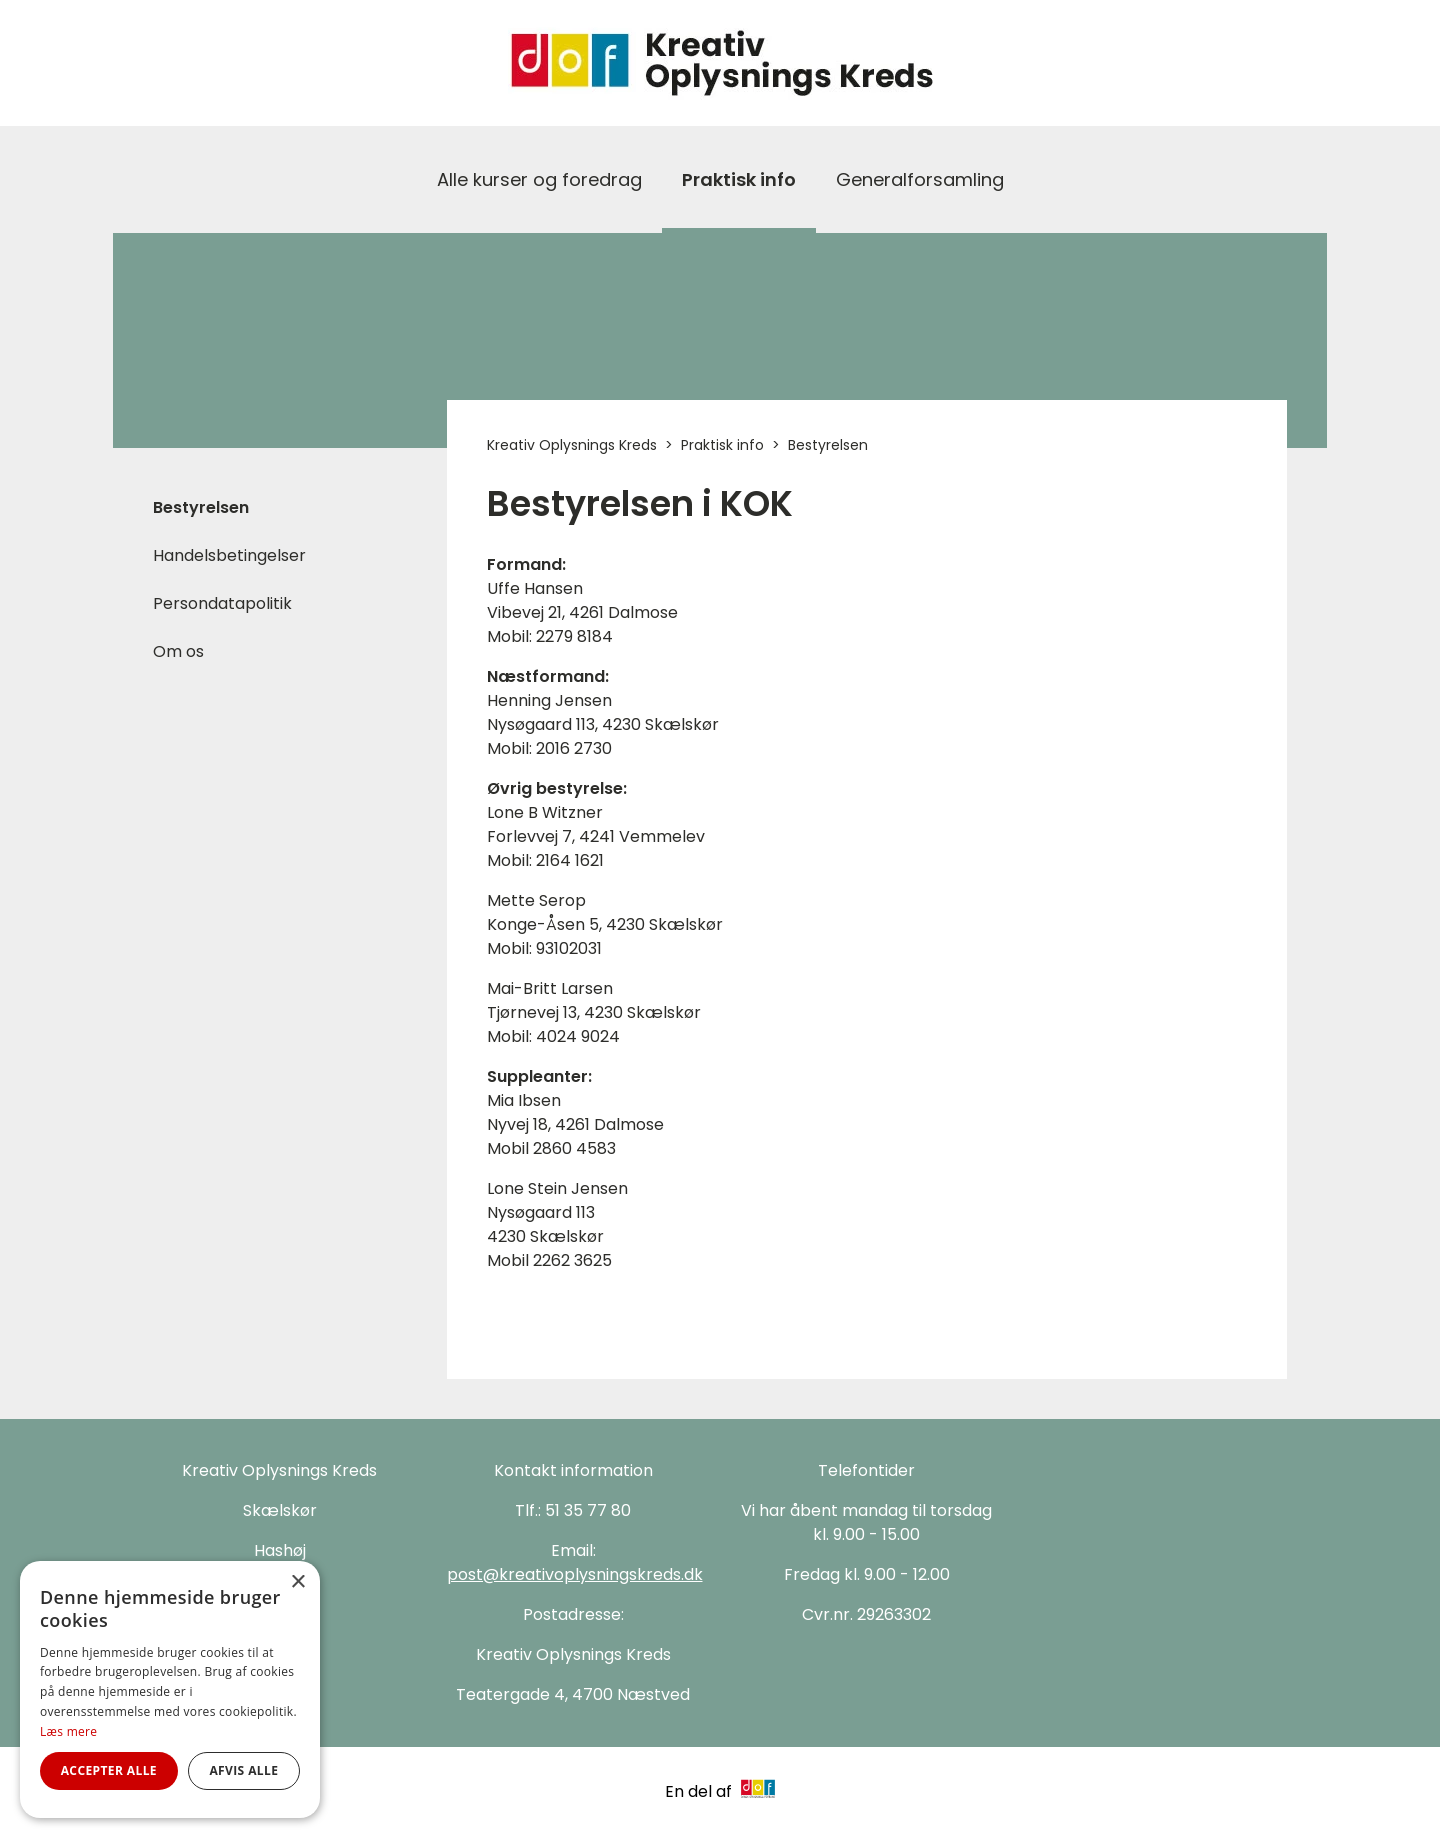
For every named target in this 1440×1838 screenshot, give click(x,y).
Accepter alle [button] (109, 1770)
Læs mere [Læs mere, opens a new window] (68, 1731)
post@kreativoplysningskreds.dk (575, 1574)
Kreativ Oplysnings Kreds (572, 445)
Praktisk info (739, 179)
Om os (178, 651)
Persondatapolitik (222, 603)
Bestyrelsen (201, 507)
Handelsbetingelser (229, 555)
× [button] (297, 1582)
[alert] (170, 1689)
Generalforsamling (920, 179)
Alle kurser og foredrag (539, 179)
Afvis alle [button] (243, 1770)
